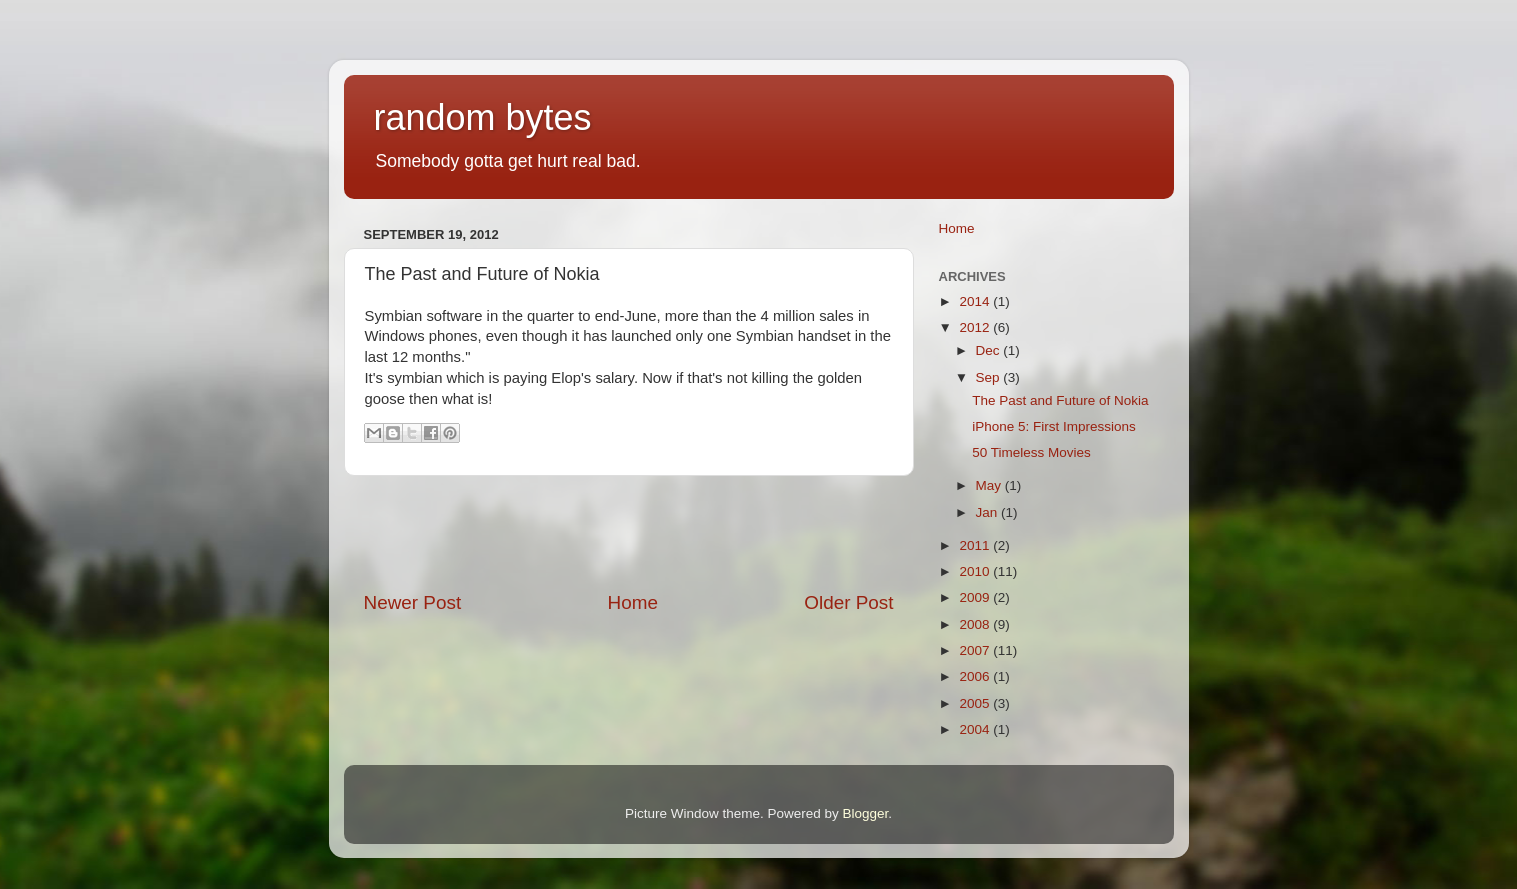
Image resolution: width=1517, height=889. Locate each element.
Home (633, 602)
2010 (976, 571)
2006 (976, 676)
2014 (976, 301)
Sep (990, 377)
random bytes (483, 117)
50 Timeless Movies (1031, 452)
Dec (990, 350)
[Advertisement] (629, 533)
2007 (976, 650)
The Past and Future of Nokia (1060, 400)
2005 (976, 703)
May (990, 485)
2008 (976, 624)
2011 (976, 545)
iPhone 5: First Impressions (1054, 426)
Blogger (866, 813)
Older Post (848, 602)
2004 (976, 729)
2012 (976, 327)
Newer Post (413, 602)
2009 (976, 597)
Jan (989, 512)
